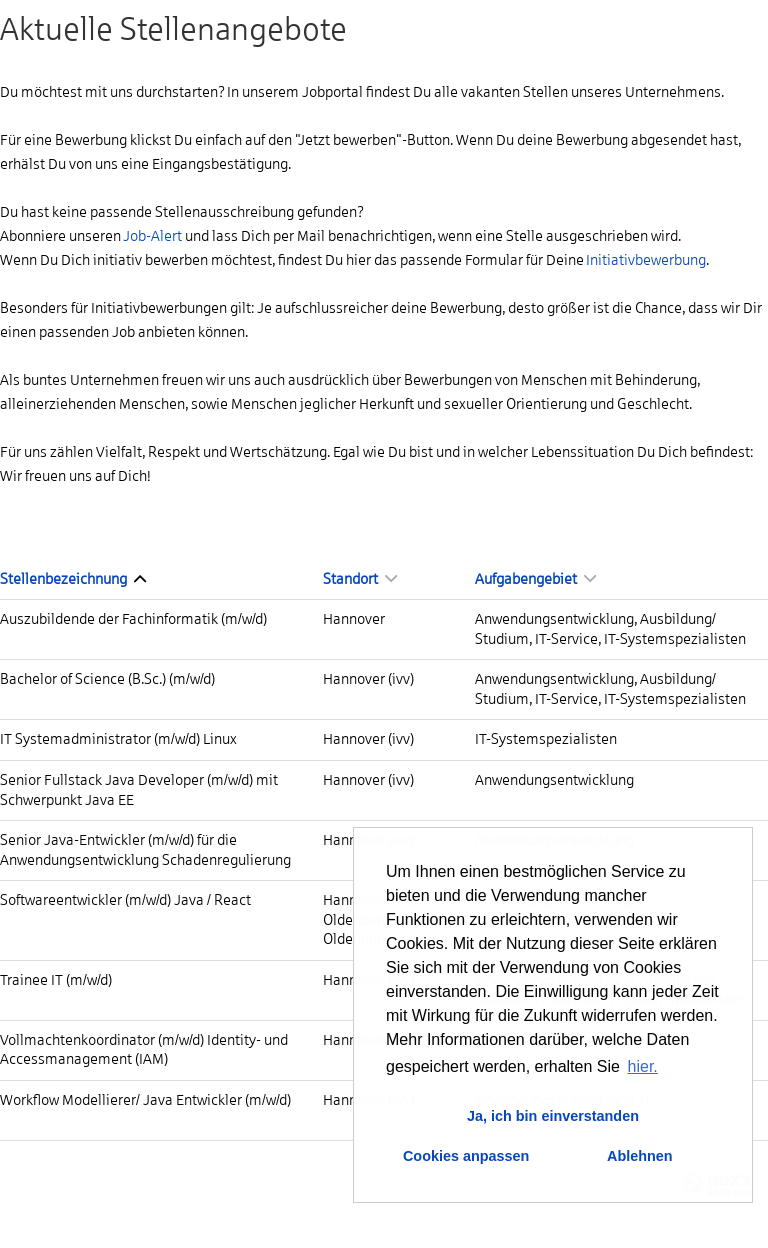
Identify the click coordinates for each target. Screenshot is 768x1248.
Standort (360, 579)
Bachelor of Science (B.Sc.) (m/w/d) (107, 679)
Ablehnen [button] (640, 1156)
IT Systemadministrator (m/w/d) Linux (118, 739)
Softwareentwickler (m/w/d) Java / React (125, 900)
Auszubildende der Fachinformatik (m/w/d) (133, 619)
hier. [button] (643, 1066)
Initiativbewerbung (646, 260)
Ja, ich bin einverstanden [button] (553, 1116)
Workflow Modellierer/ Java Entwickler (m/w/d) (145, 1100)
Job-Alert (152, 236)
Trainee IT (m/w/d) (56, 980)
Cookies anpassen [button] (466, 1156)
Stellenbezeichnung (73, 579)
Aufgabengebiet (535, 579)
